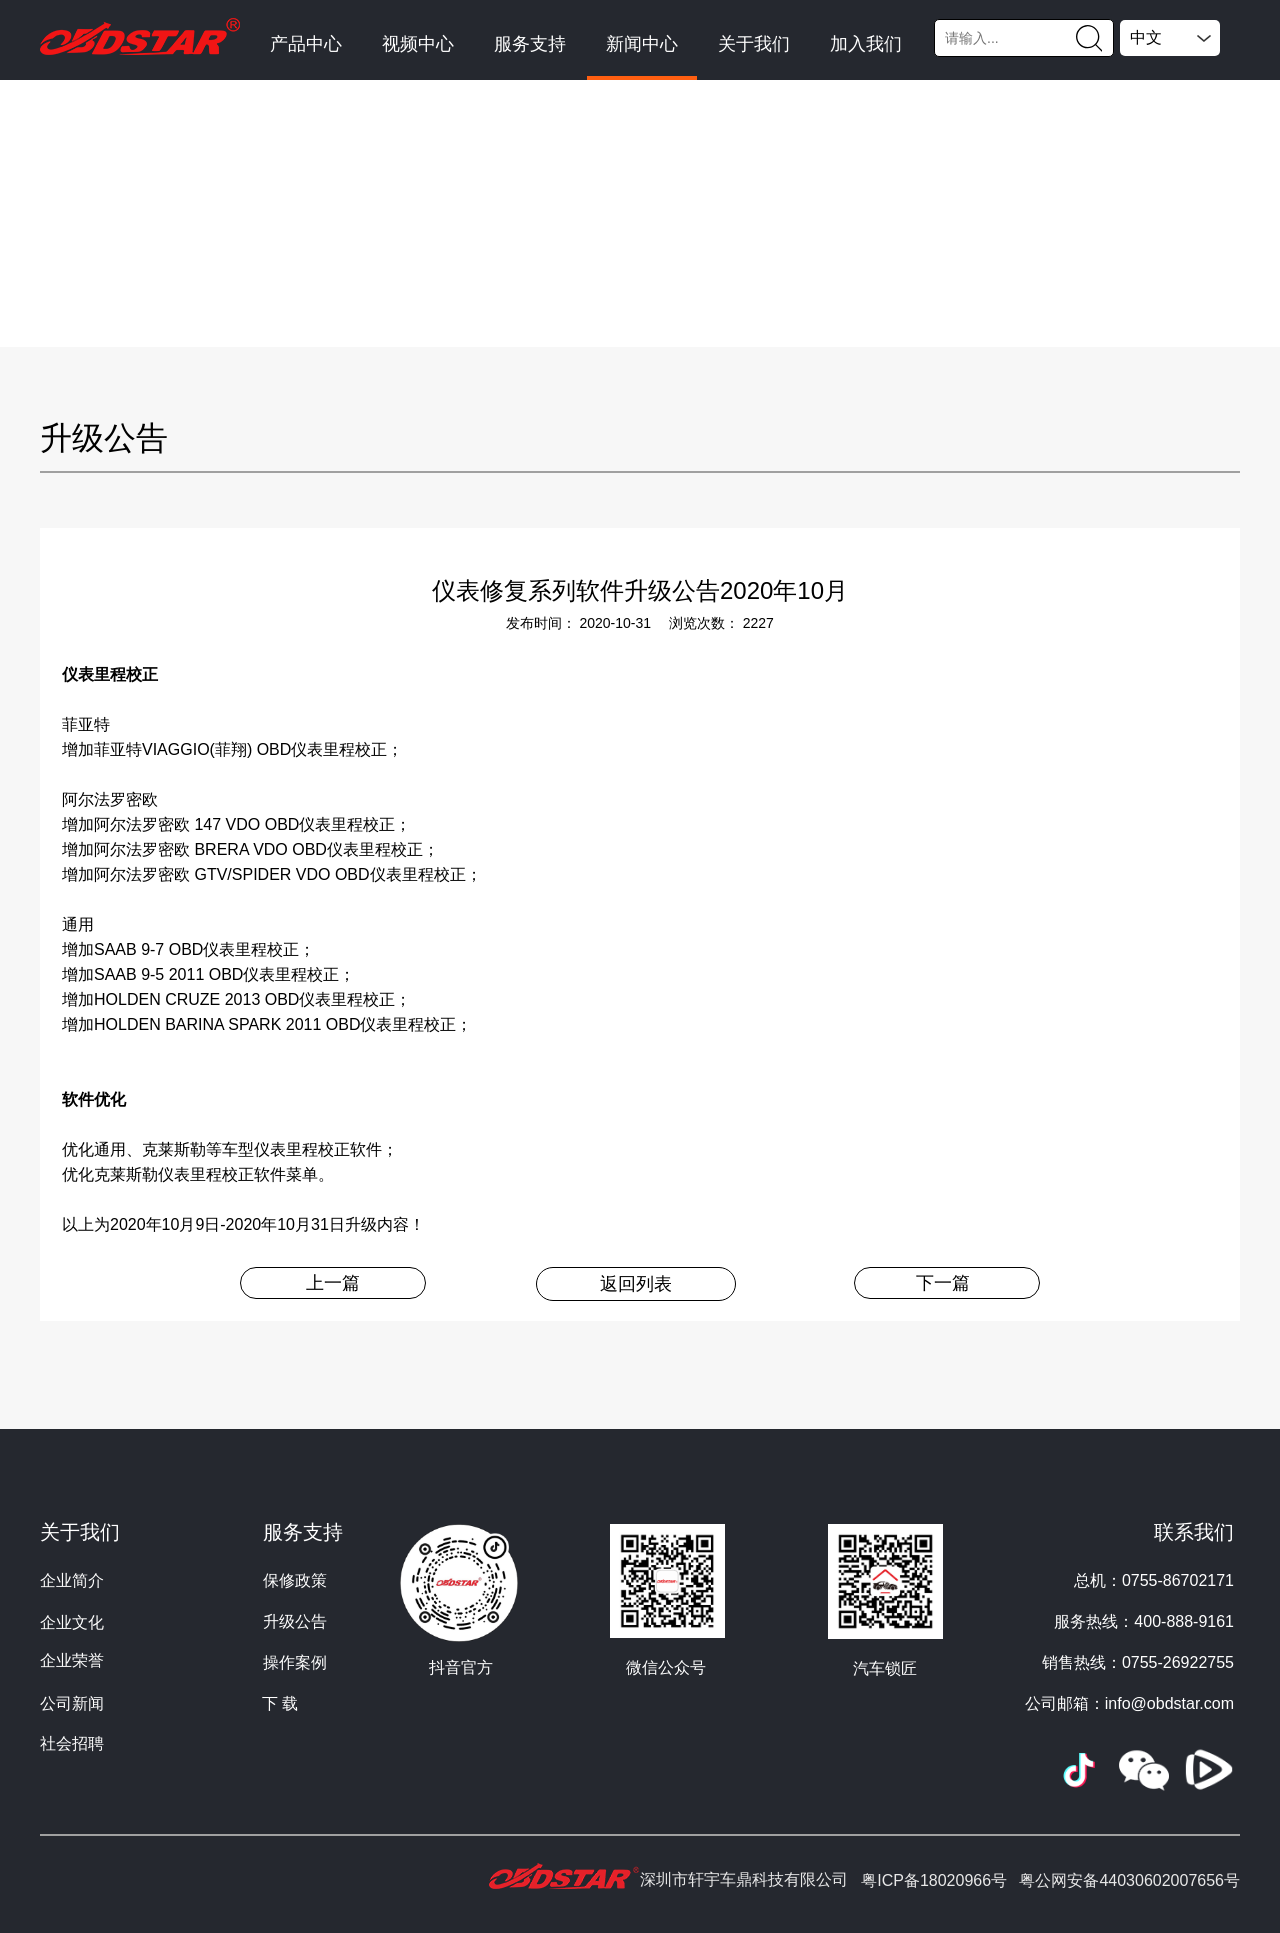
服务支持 (530, 44)
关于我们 (754, 44)
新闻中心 (642, 44)
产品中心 (306, 44)
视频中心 (418, 44)
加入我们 (866, 44)
